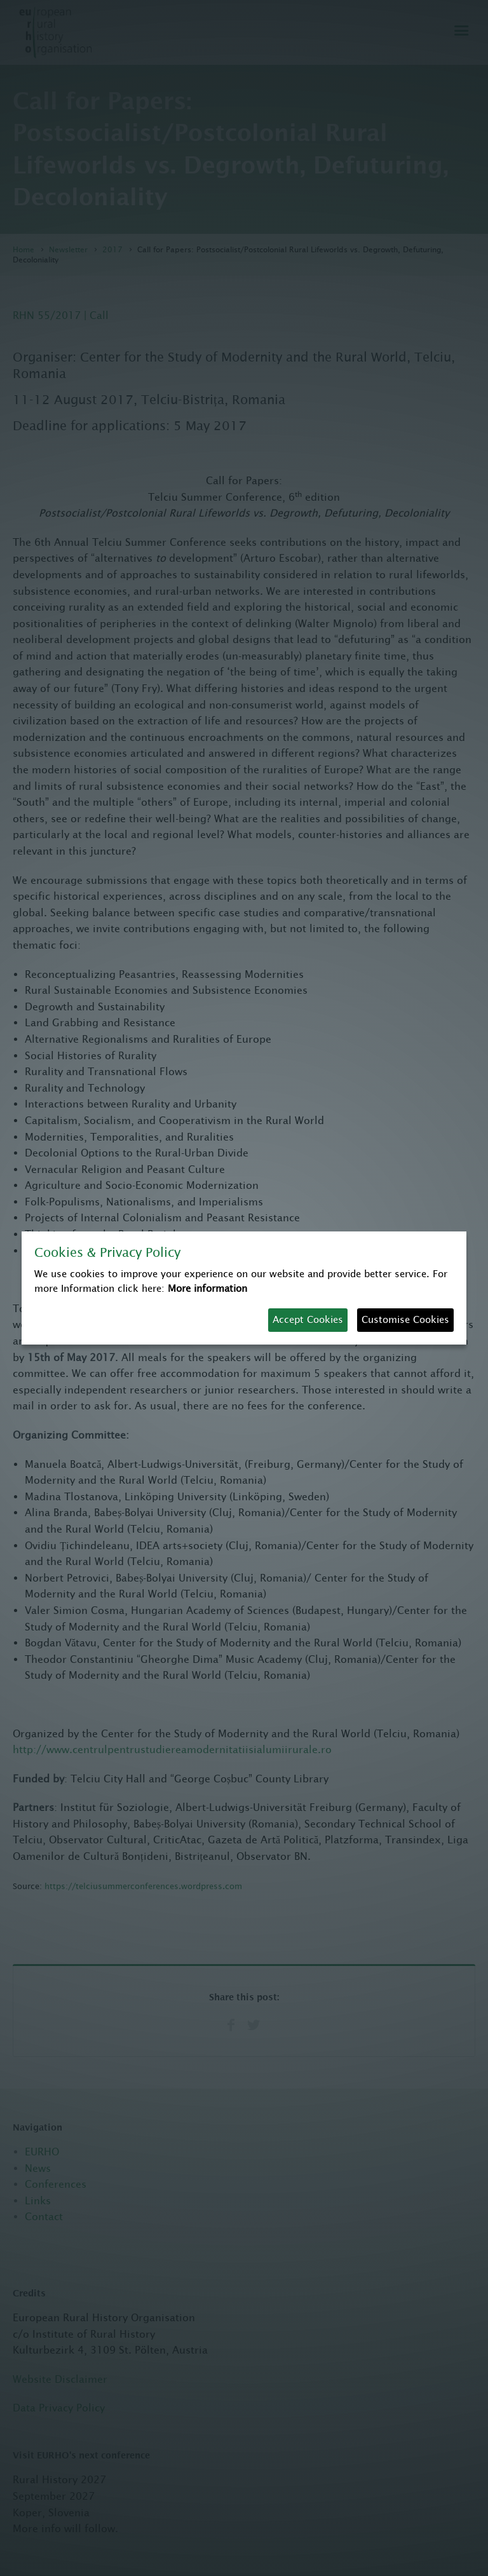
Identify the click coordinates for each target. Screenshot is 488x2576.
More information (207, 1288)
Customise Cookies (405, 1319)
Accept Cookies (308, 1319)
